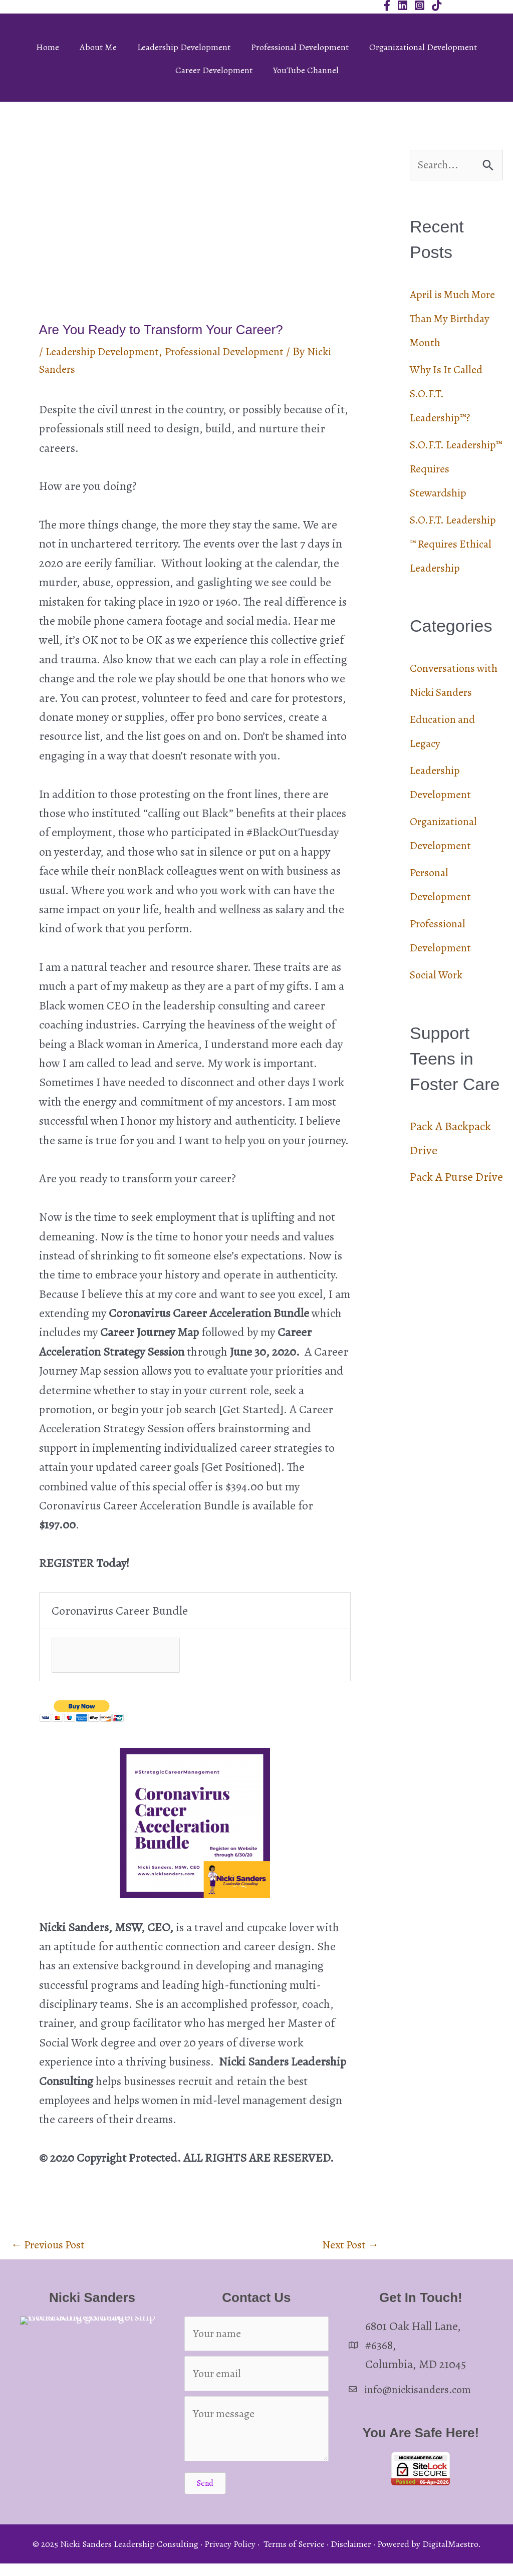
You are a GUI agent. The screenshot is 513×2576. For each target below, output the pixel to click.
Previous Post (51, 2249)
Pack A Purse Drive (456, 1251)
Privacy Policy (229, 2556)
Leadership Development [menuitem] (183, 47)
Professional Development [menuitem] (300, 47)
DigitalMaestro (450, 2556)
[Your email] (256, 2385)
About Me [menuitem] (98, 47)
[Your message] (256, 2441)
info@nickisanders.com (422, 2395)
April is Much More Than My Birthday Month (449, 320)
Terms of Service (294, 2556)
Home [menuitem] (47, 47)
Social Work (439, 1049)
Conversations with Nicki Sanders (445, 742)
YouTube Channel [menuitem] (306, 70)
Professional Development (238, 351)
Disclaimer (351, 2556)
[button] (205, 2495)
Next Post (348, 2249)
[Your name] (256, 2341)
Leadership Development (107, 351)
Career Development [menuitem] (213, 70)
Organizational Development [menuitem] (423, 47)
